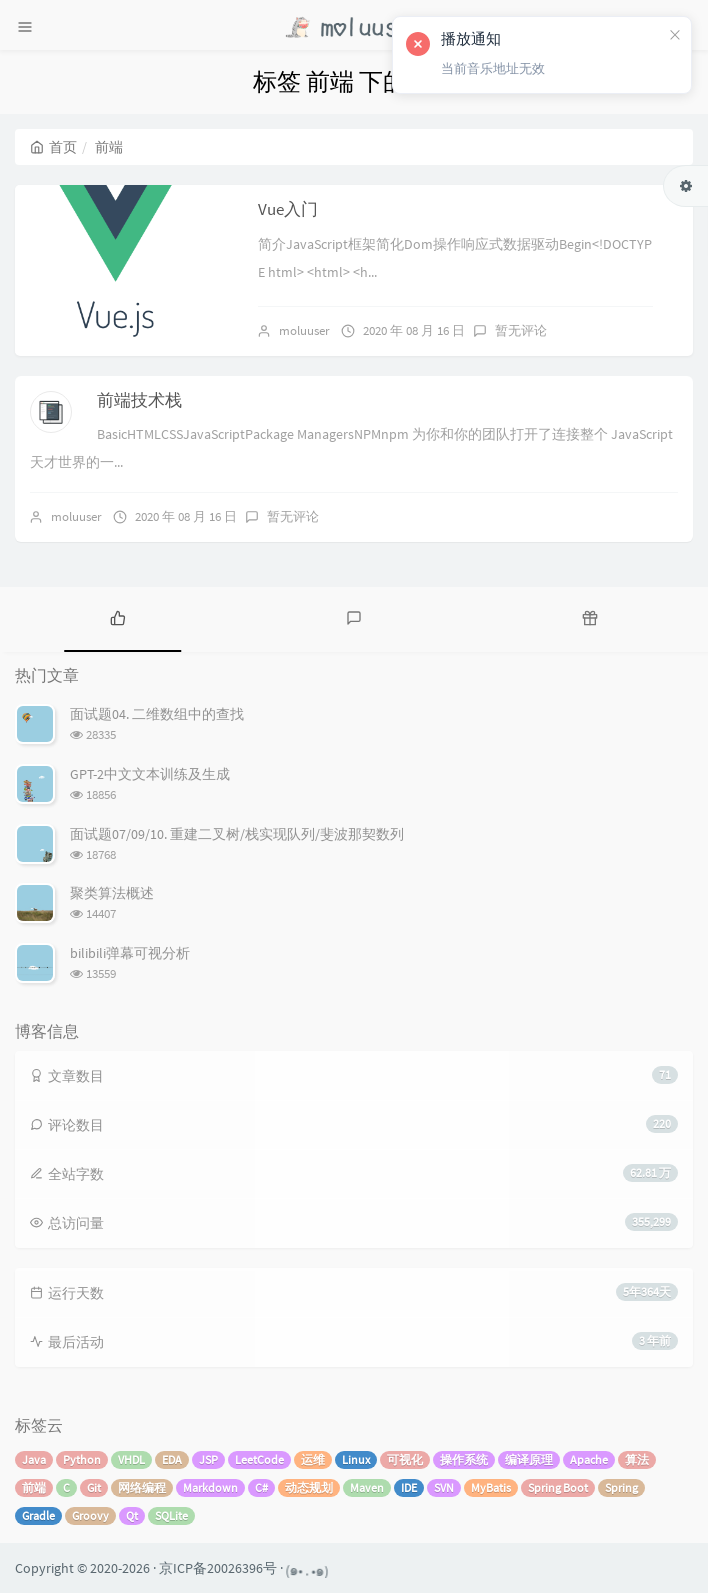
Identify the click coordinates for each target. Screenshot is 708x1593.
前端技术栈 (139, 400)
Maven (367, 1487)
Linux (356, 1459)
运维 (313, 1459)
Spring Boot (558, 1487)
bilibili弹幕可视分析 (130, 953)
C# (261, 1487)
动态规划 (309, 1487)
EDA (172, 1459)
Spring (621, 1487)
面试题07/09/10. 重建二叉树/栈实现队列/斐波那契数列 (237, 834)
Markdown (210, 1487)
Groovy (90, 1515)
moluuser (304, 330)
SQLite (171, 1515)
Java (34, 1459)
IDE (409, 1487)
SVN (444, 1487)
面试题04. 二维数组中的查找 (157, 714)
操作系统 (464, 1459)
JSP (208, 1459)
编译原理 (529, 1459)
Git (94, 1487)
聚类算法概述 (112, 893)
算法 (637, 1459)
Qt (132, 1515)
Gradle (38, 1515)
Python (82, 1459)
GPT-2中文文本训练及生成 (150, 774)
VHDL (131, 1459)
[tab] (118, 617)
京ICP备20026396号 (218, 1568)
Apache (589, 1459)
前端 (34, 1487)
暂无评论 (521, 330)
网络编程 (142, 1487)
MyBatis (491, 1487)
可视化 (405, 1459)
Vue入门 (288, 209)
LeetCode (259, 1459)
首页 (53, 147)
